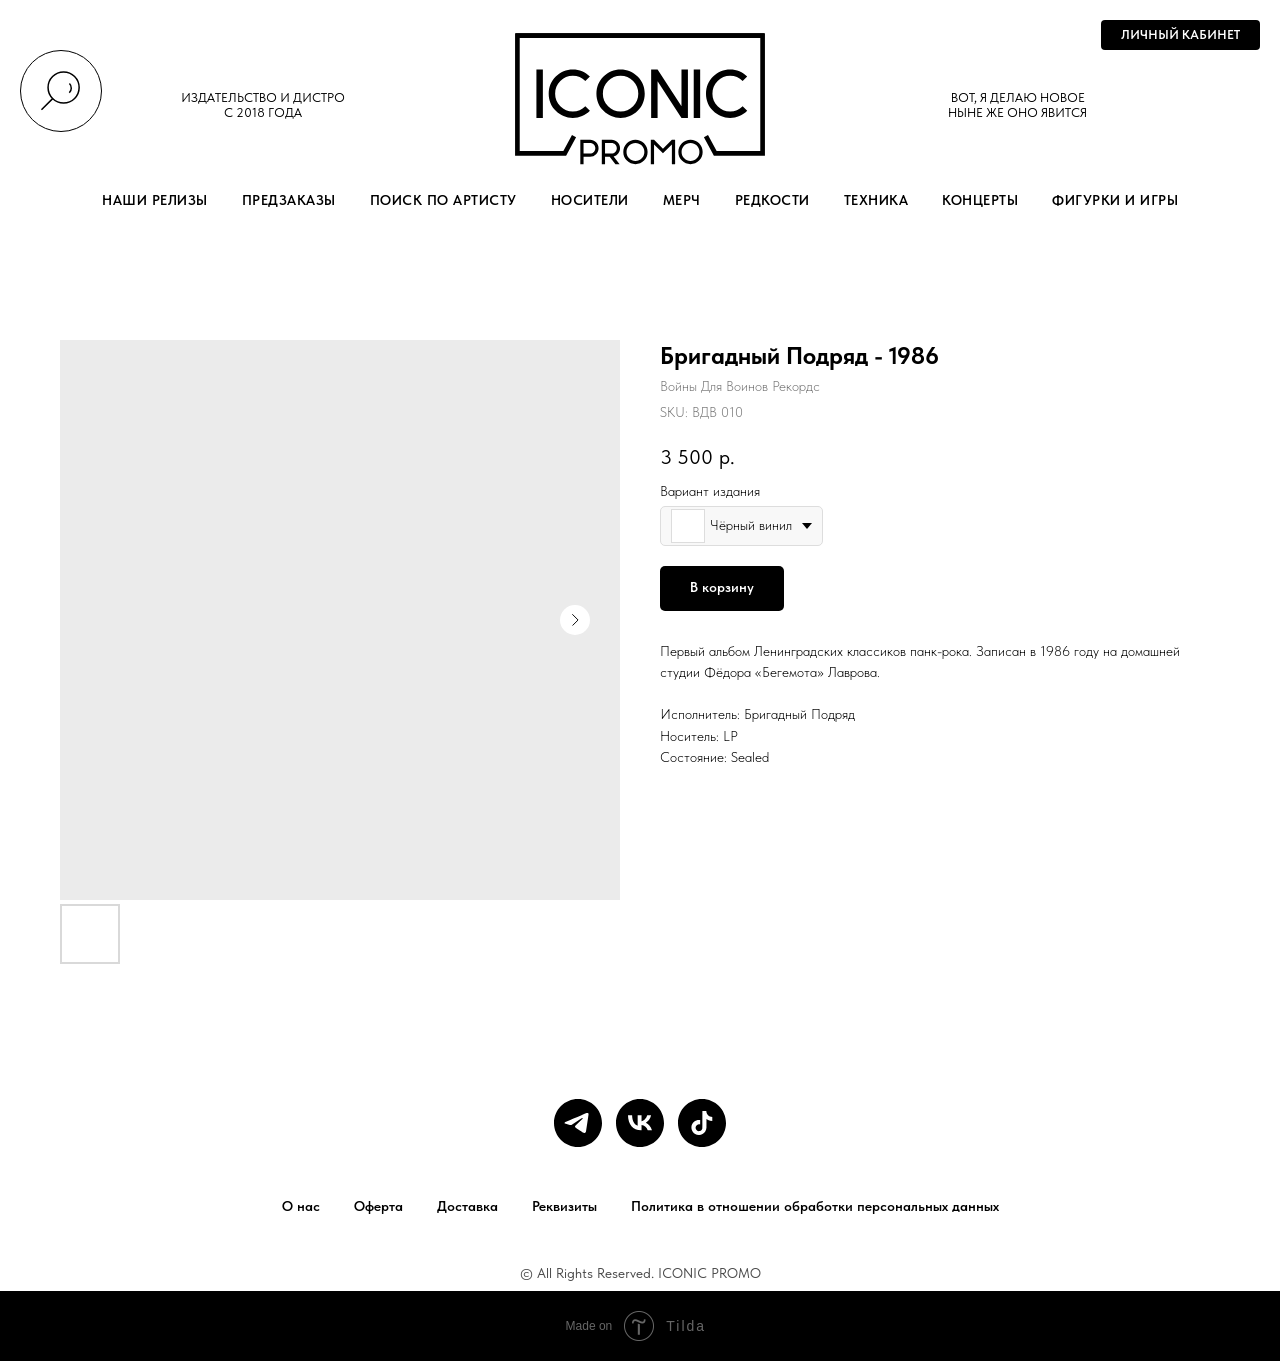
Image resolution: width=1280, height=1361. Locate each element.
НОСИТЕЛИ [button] (590, 200)
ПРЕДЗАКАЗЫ (289, 200)
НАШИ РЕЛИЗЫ (155, 200)
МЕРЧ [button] (682, 200)
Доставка (467, 1206)
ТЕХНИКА (876, 200)
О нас (301, 1206)
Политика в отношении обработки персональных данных (815, 1206)
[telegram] (578, 1123)
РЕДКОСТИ (772, 200)
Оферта (378, 1206)
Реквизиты (564, 1206)
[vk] (640, 1123)
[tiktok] (702, 1123)
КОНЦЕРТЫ (980, 200)
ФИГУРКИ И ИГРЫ (1115, 200)
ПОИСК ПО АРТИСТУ (443, 200)
